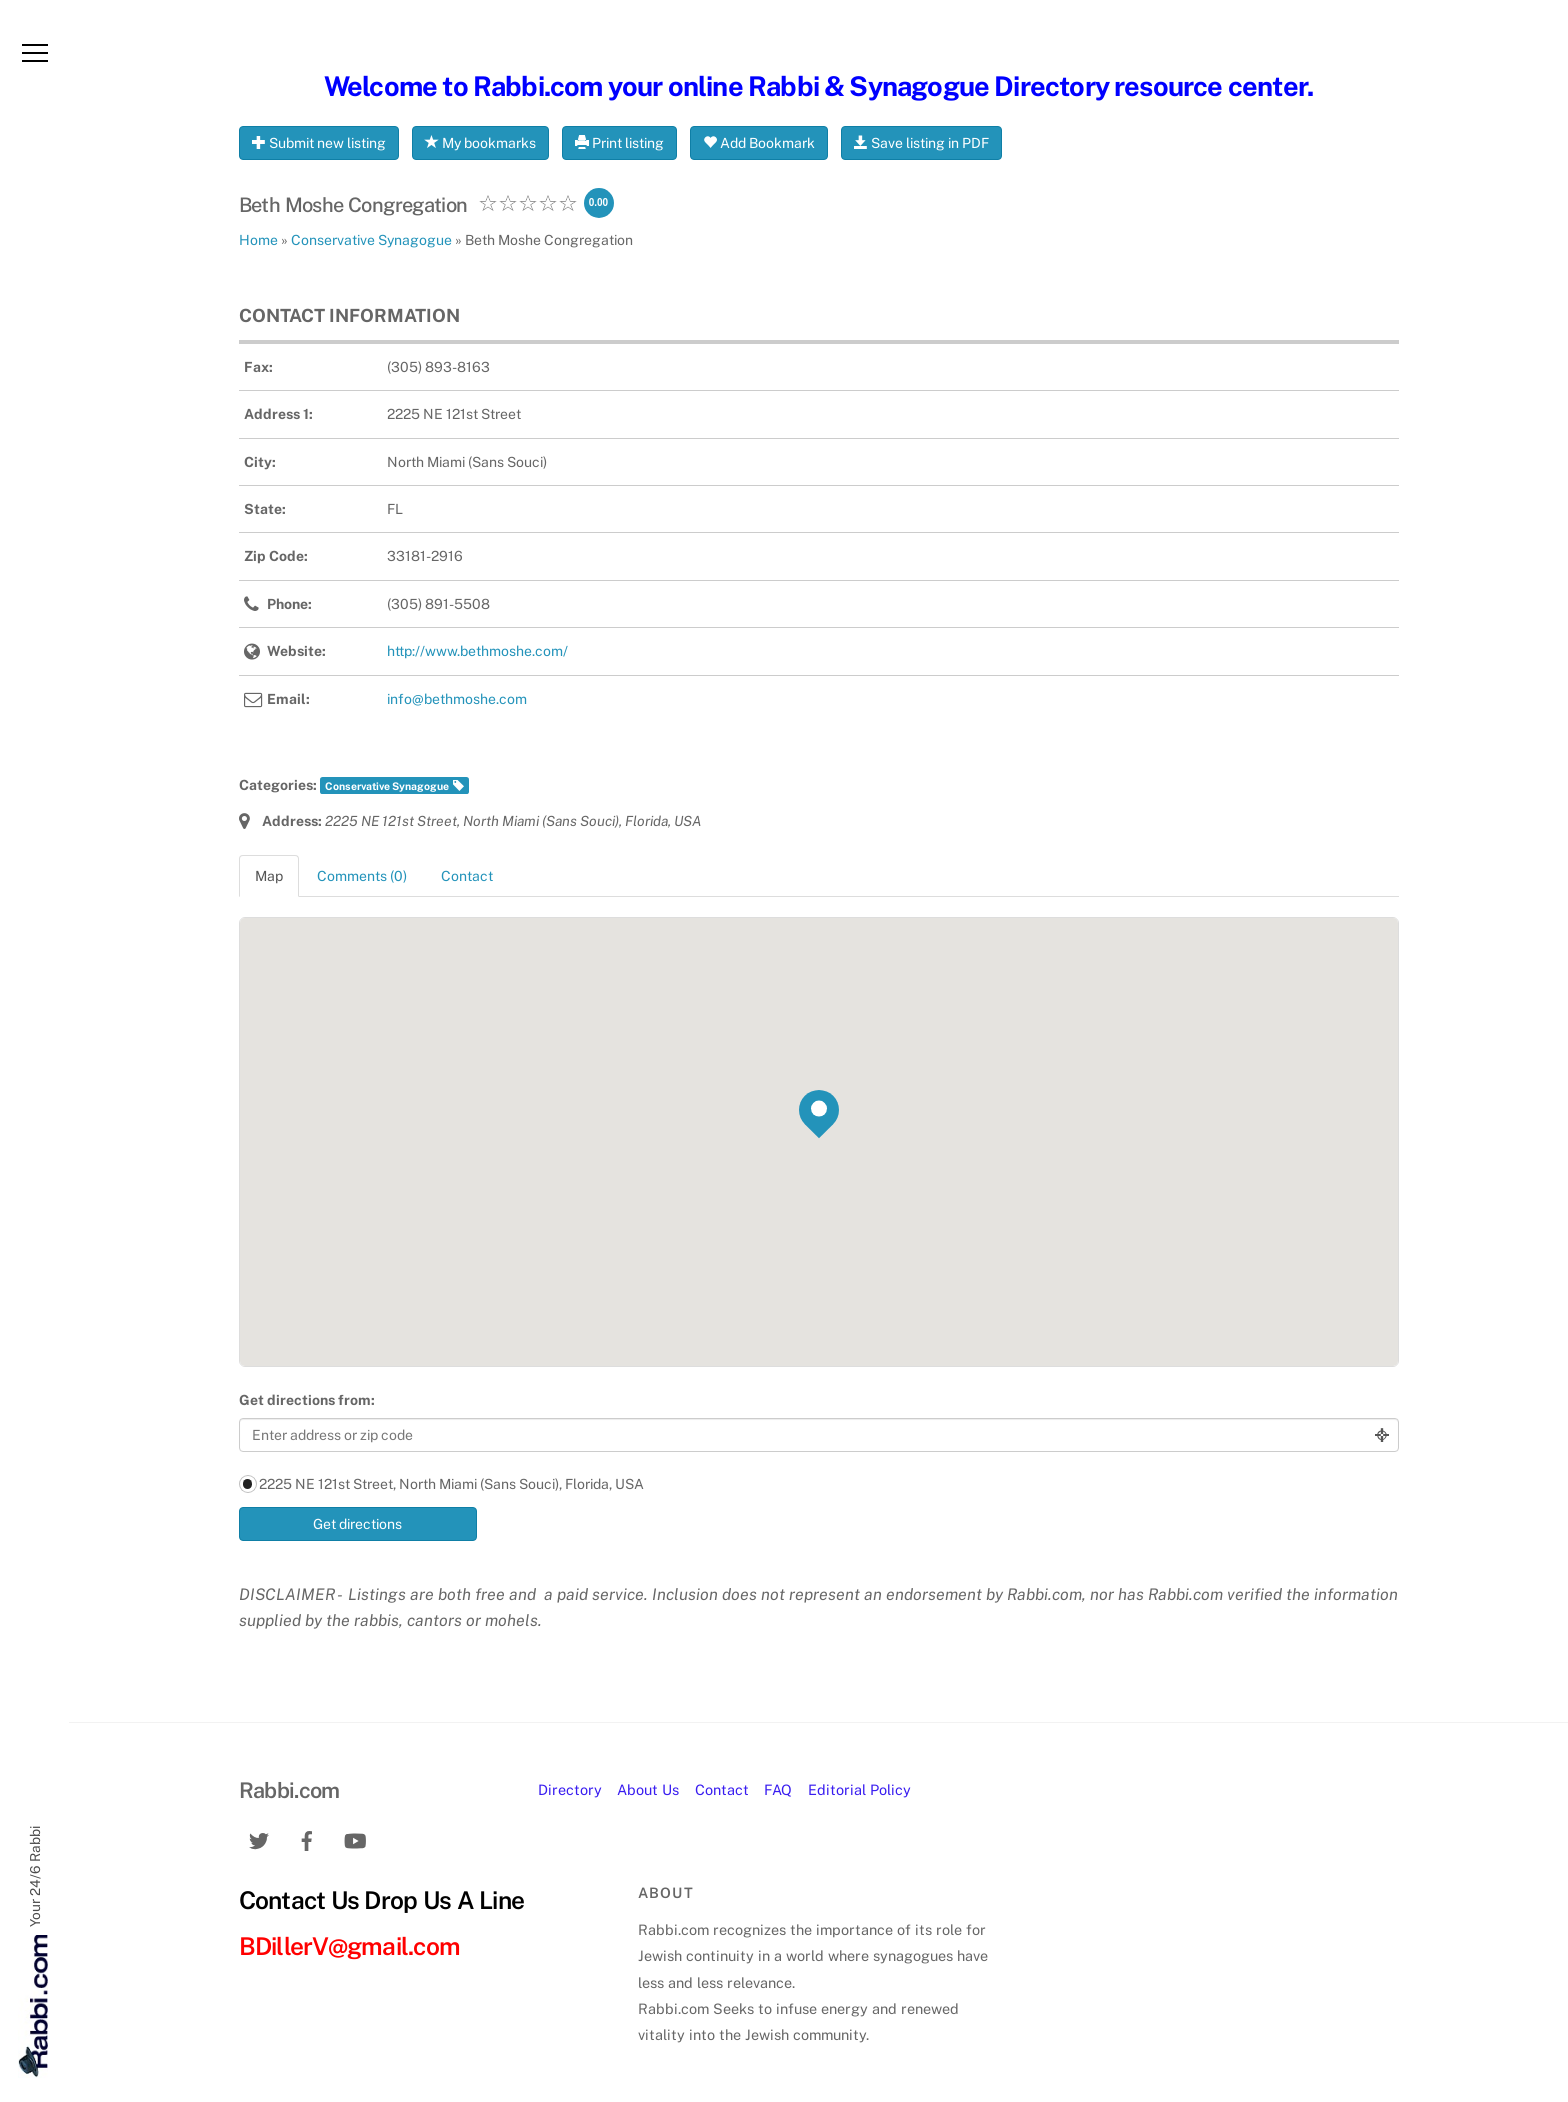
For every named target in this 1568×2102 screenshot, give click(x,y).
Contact (722, 1789)
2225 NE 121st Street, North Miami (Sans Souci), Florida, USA (441, 1484)
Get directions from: (307, 1400)
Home (258, 240)
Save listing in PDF (921, 143)
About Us (648, 1789)
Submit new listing (319, 143)
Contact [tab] (467, 876)
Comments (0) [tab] (362, 876)
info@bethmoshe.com (457, 699)
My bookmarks (480, 143)
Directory (570, 1789)
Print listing (619, 143)
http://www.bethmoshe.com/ (477, 651)
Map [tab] (269, 876)
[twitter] (259, 1838)
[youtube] (355, 1838)
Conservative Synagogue (387, 786)
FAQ (778, 1789)
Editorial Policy (859, 1789)
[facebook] (307, 1838)
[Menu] (35, 53)
